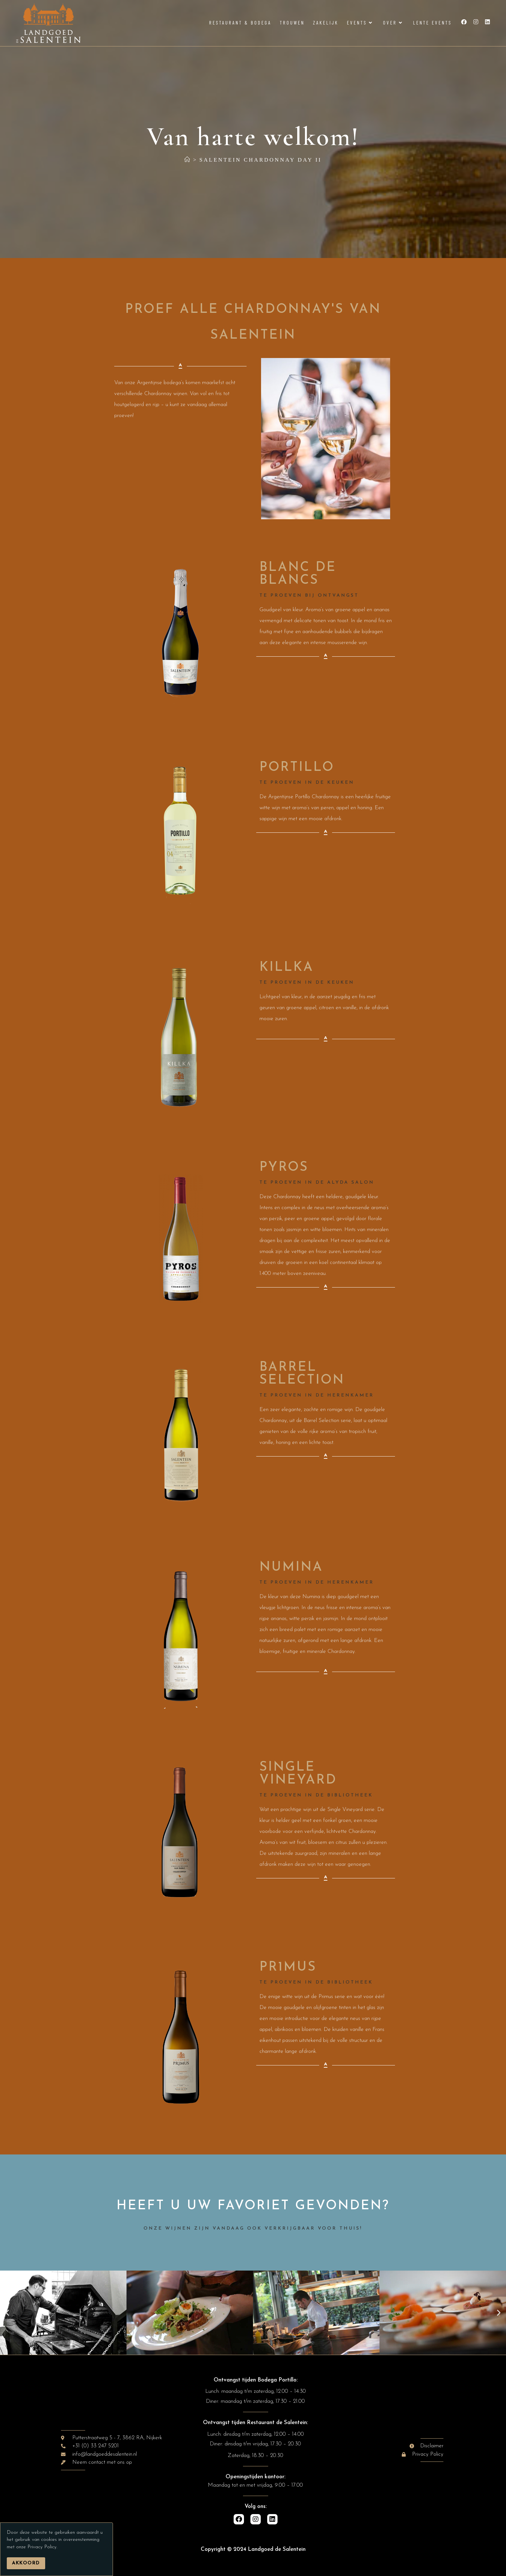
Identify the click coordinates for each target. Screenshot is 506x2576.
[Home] (187, 160)
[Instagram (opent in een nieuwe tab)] (476, 22)
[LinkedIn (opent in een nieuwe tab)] (487, 22)
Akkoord (26, 2563)
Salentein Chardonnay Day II (260, 160)
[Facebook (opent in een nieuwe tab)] (464, 22)
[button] (7, 2313)
